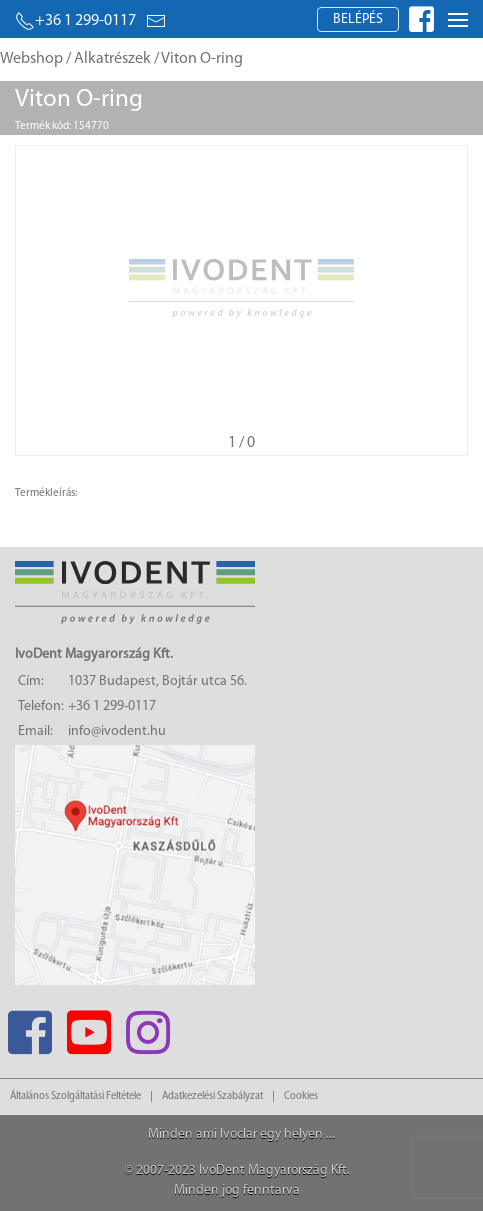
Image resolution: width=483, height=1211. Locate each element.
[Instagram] (147, 1026)
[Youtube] (88, 1026)
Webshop (31, 59)
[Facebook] (29, 1026)
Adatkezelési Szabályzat (212, 1096)
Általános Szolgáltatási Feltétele (75, 1096)
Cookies (301, 1096)
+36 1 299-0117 (75, 21)
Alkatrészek (112, 59)
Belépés (358, 19)
